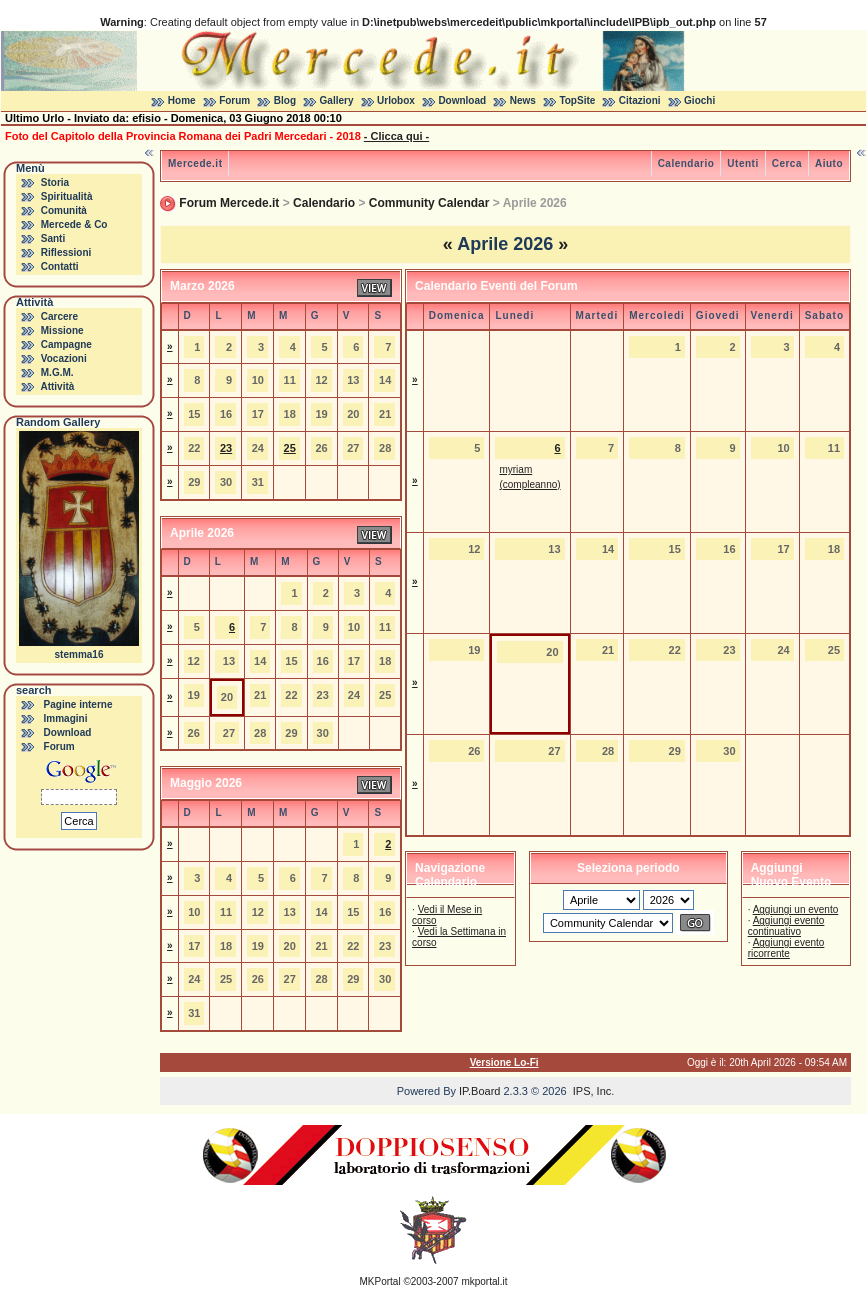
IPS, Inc (592, 1091)
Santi (53, 238)
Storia (55, 182)
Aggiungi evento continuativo (786, 926)
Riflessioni (66, 252)
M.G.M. (57, 372)
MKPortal (380, 1281)
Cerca (787, 163)
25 (290, 448)
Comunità (64, 210)
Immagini (66, 718)
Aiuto (829, 163)
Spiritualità (67, 196)
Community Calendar (429, 203)
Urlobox (396, 100)
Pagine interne (78, 704)
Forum (234, 100)
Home (182, 100)
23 (226, 448)
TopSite (577, 100)
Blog (285, 100)
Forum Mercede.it (229, 203)
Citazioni (640, 100)
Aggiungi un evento (796, 909)
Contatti (60, 266)
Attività (57, 386)
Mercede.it (195, 163)
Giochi (699, 100)
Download (462, 100)
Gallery (337, 100)
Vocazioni (64, 358)
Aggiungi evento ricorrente (786, 948)
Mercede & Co (74, 224)
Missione (62, 330)
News (523, 100)
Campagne (66, 344)
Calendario (686, 163)
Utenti (742, 163)
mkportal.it (484, 1281)
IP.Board (479, 1091)
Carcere (59, 316)
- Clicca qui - (396, 136)
